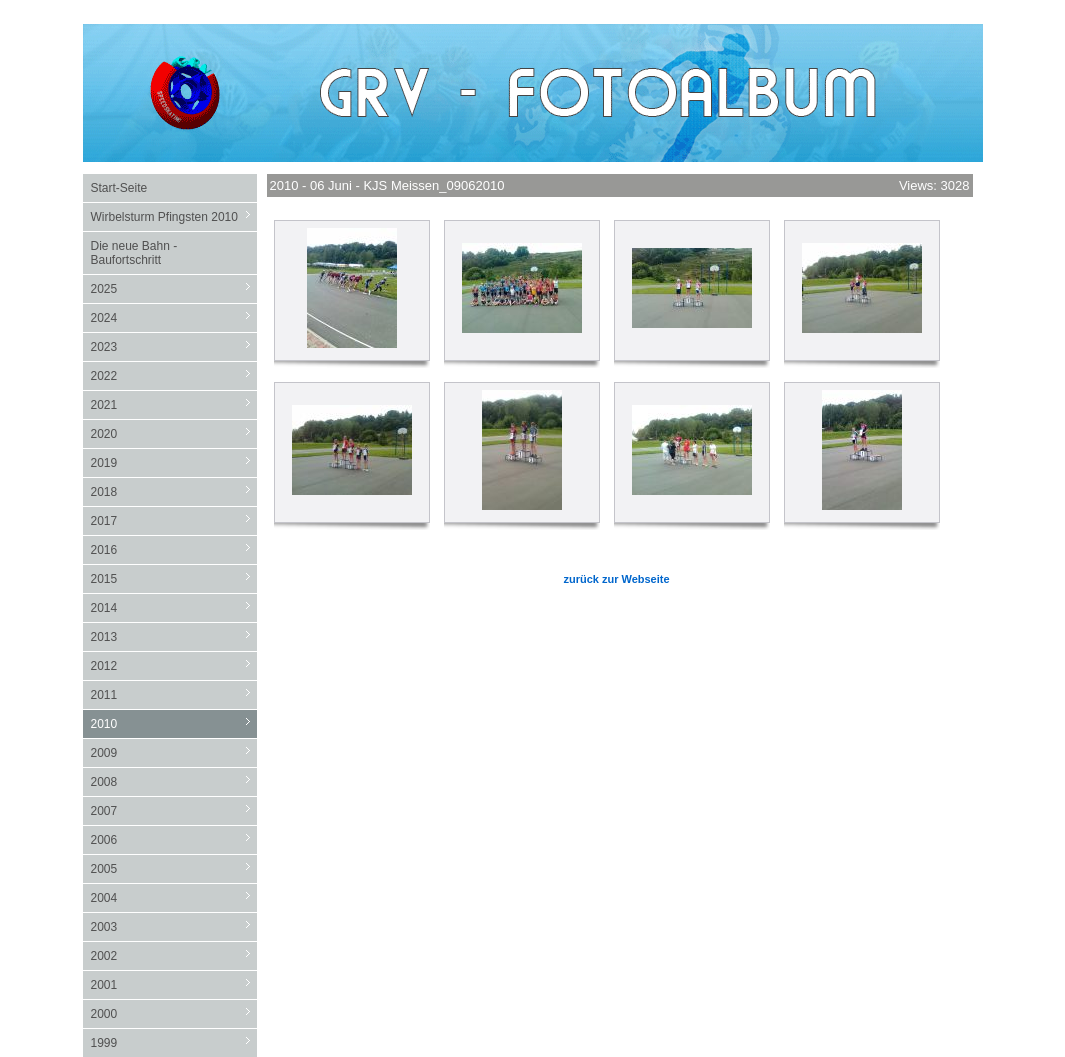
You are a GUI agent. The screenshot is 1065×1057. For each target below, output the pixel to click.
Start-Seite (119, 188)
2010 (174, 723)
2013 (174, 636)
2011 (174, 694)
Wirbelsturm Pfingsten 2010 (174, 216)
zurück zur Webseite (616, 579)
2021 (174, 404)
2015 (174, 578)
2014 (174, 607)
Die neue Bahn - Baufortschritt (134, 253)
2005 (174, 868)
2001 (174, 984)
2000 (174, 1013)
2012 (174, 665)
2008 (174, 781)
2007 (174, 810)
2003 (174, 926)
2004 (174, 897)
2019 (174, 462)
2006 (174, 839)
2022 (174, 375)
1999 (174, 1042)
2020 (174, 433)
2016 (174, 549)
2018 (174, 491)
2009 (174, 752)
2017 (174, 520)
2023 (174, 346)
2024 (174, 317)
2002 (174, 955)
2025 (174, 288)
